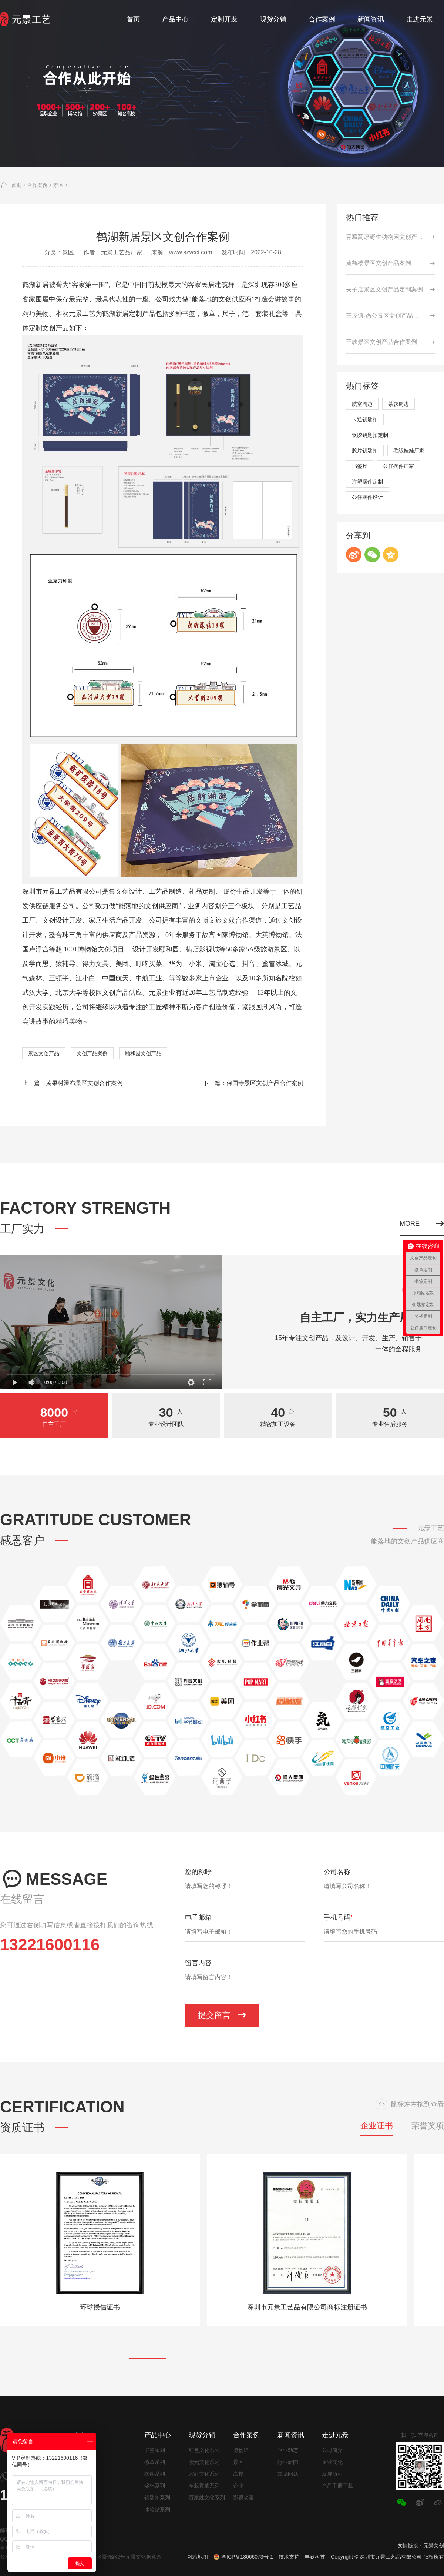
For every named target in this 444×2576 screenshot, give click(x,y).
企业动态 (288, 2450)
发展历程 (332, 2474)
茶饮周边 (398, 404)
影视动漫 (243, 2497)
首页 (16, 185)
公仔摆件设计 (367, 497)
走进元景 (335, 2435)
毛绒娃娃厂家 (408, 451)
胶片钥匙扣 (365, 451)
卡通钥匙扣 (365, 419)
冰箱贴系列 (157, 2509)
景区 (58, 185)
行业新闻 (288, 2462)
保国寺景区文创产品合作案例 (264, 1083)
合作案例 (37, 185)
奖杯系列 (154, 2486)
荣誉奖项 (427, 2125)
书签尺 (359, 466)
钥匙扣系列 (157, 2497)
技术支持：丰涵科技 (302, 2557)
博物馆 (241, 2450)
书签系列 (154, 2450)
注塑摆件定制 (367, 482)
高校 (238, 2474)
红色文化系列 (204, 2450)
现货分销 (202, 2435)
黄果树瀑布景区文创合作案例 (84, 1083)
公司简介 (332, 2450)
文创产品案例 (92, 1053)
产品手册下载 (337, 2486)
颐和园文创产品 (143, 1053)
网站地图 (197, 2557)
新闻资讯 (291, 2435)
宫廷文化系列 (204, 2474)
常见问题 (288, 2474)
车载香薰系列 (204, 2486)
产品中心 (157, 2435)
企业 (238, 2486)
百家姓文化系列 (207, 2497)
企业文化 (332, 2462)
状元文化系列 (204, 2462)
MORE (422, 1223)
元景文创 (433, 2546)
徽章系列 (154, 2462)
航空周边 (362, 404)
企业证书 (376, 2125)
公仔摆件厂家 (398, 466)
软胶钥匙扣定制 (370, 435)
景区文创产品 (43, 1053)
